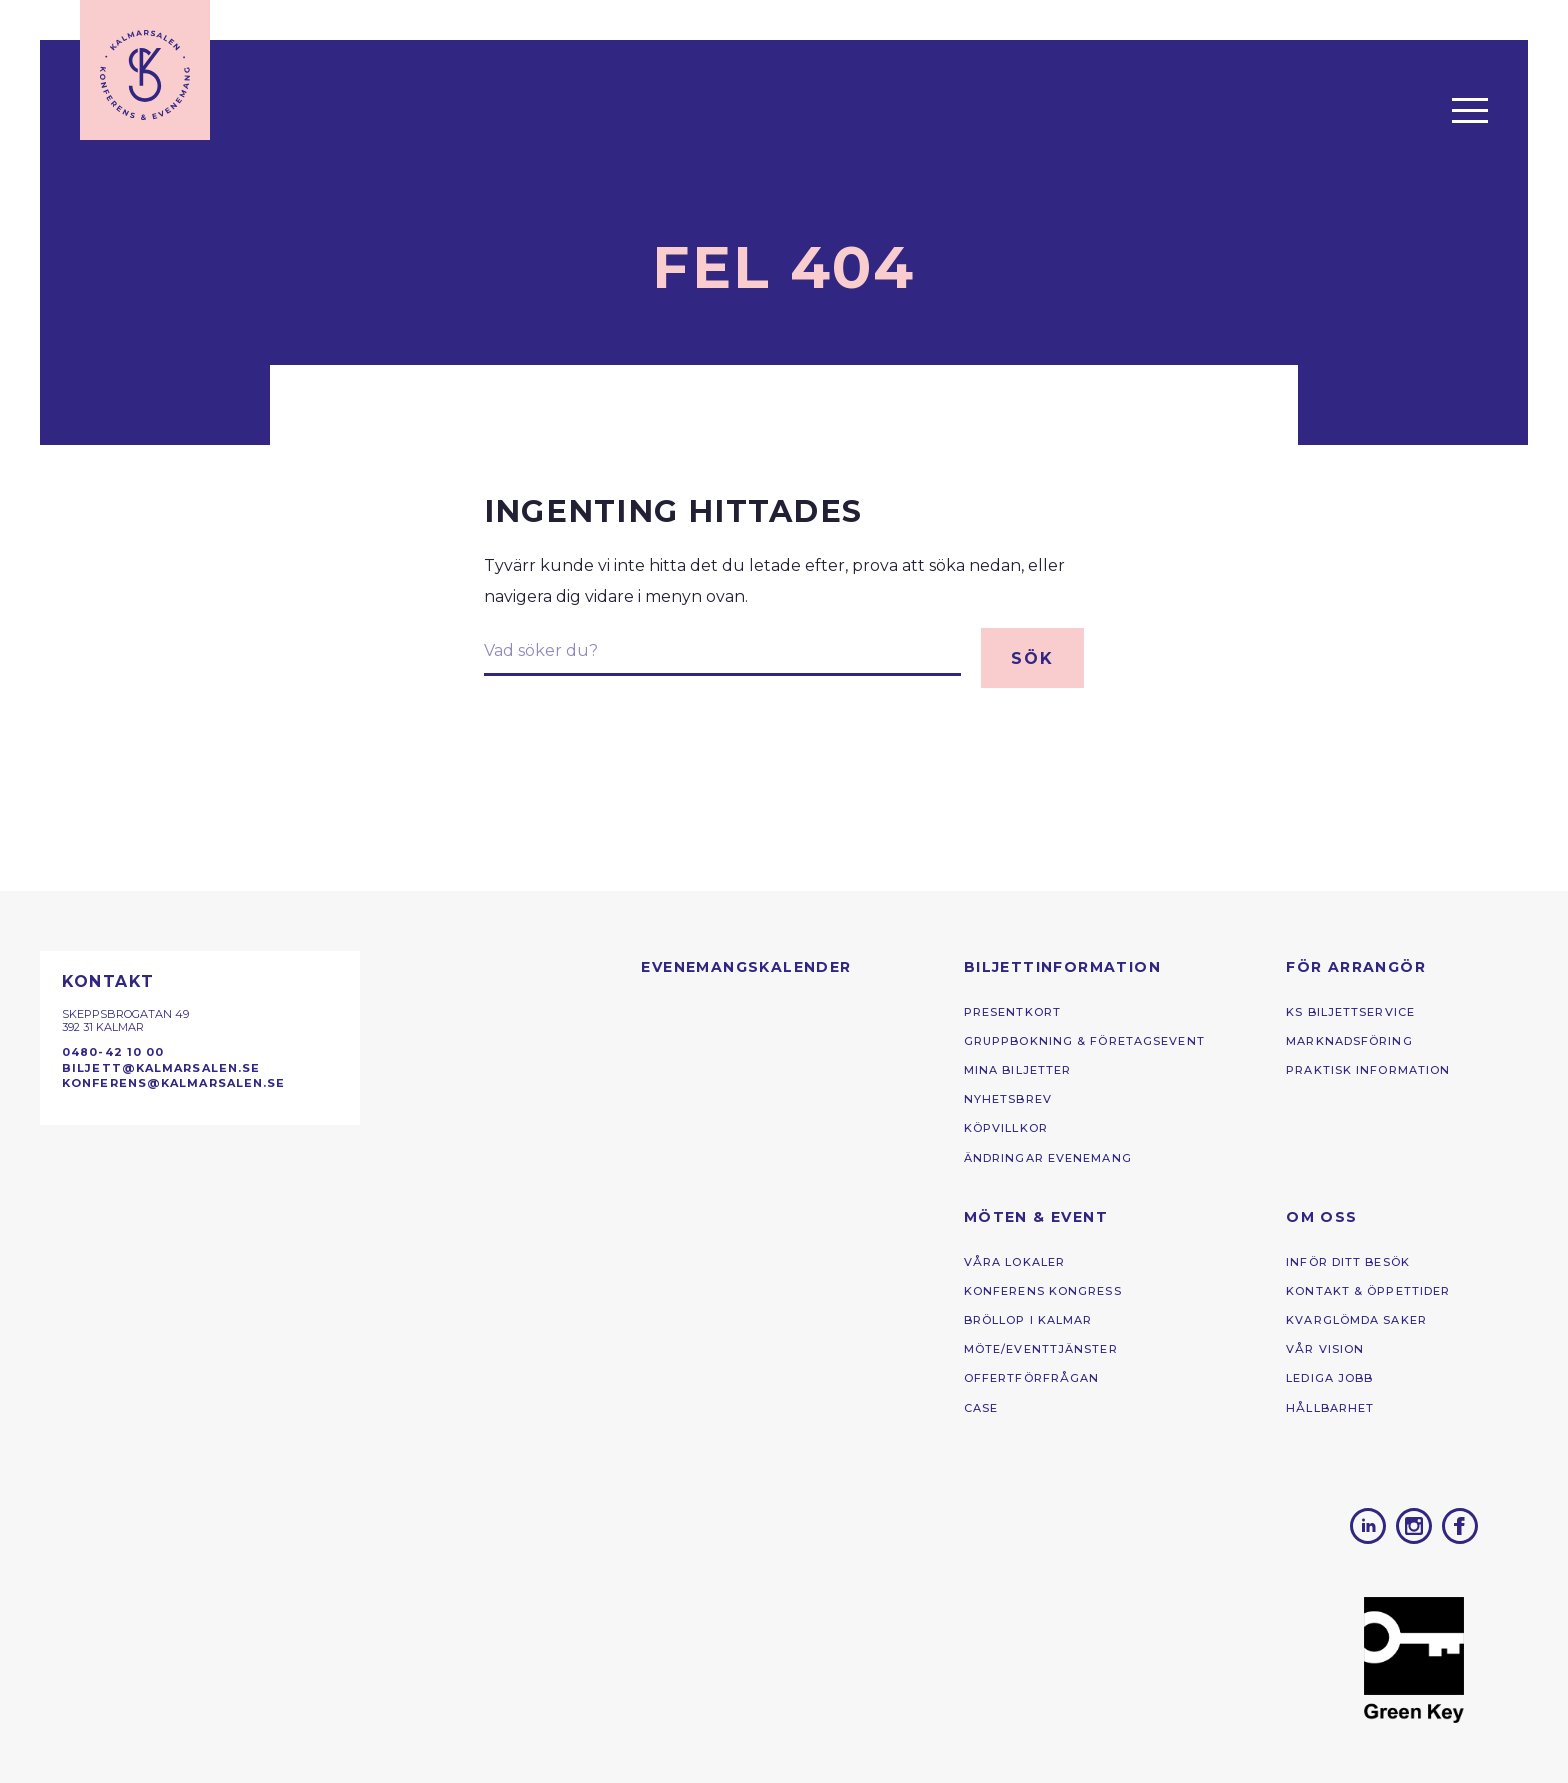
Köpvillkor (1006, 1128)
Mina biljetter (1018, 1070)
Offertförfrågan (1032, 1378)
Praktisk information (1368, 1070)
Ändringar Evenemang (1048, 1158)
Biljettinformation (1062, 967)
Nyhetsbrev (1008, 1099)
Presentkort (1012, 1012)
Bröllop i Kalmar (1028, 1320)
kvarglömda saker (1356, 1320)
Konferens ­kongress (1043, 1291)
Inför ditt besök (1348, 1262)
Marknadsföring (1349, 1041)
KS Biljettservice (1350, 1012)
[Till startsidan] (145, 70)
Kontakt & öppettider (1368, 1291)
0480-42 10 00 (113, 1052)
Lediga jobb (1329, 1378)
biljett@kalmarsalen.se (161, 1068)
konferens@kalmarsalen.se (174, 1083)
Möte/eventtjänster (1041, 1349)
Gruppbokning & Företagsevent (1084, 1041)
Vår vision (1325, 1349)
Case (981, 1408)
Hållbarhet (1330, 1408)
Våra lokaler (1014, 1262)
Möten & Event (1036, 1217)
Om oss (1321, 1217)
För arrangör (1356, 967)
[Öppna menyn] (1470, 110)
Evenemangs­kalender (746, 967)
